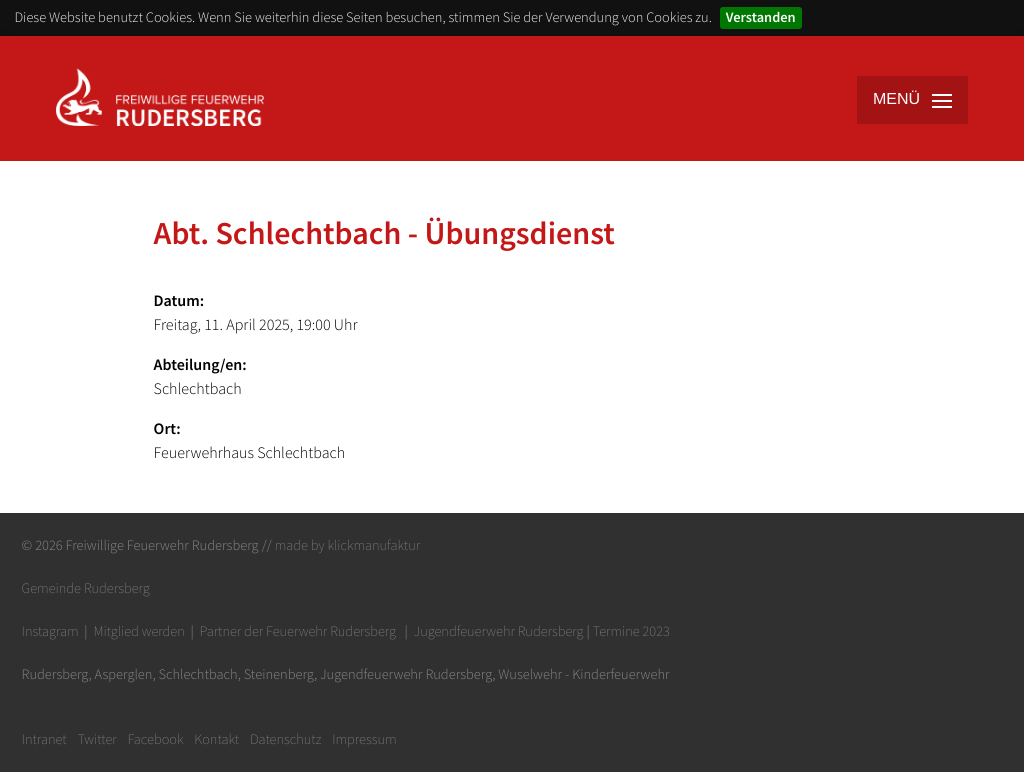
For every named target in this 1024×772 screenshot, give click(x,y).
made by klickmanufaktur (347, 545)
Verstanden (761, 17)
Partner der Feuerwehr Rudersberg (298, 631)
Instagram (50, 631)
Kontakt (216, 739)
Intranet (44, 739)
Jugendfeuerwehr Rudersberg (499, 631)
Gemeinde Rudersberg (86, 588)
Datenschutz (285, 739)
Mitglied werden (138, 631)
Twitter (96, 739)
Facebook (156, 739)
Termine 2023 (631, 631)
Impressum (364, 739)
